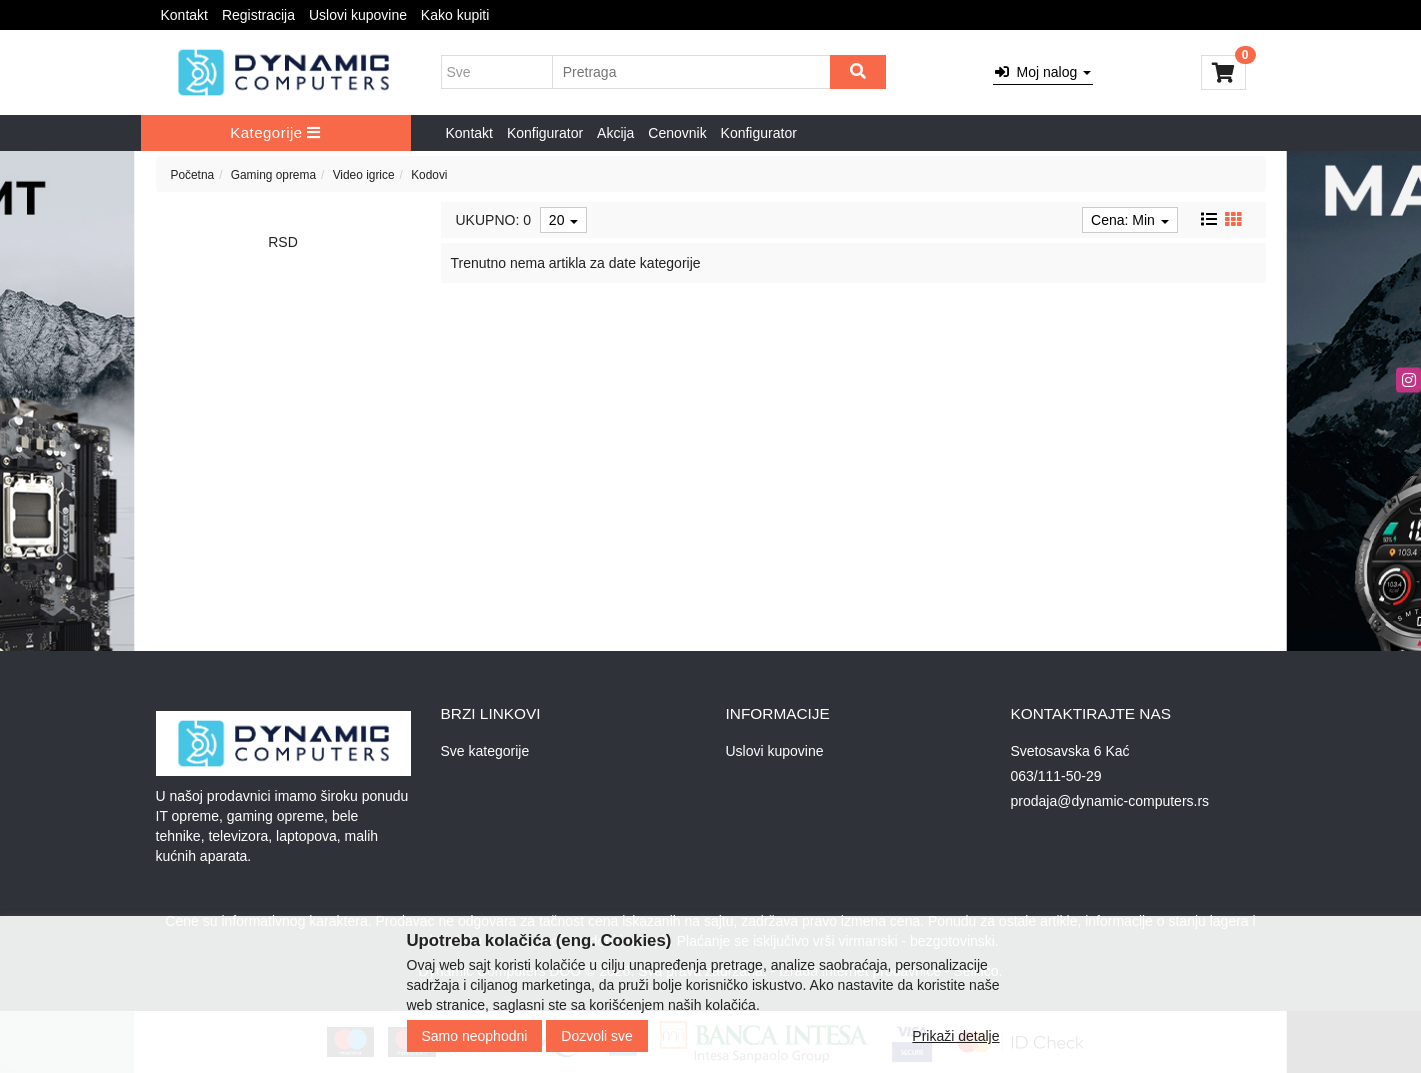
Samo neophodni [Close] (475, 1036)
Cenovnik (677, 133)
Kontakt (184, 15)
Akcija (615, 133)
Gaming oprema (273, 175)
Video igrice (364, 175)
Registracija (258, 15)
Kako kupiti (455, 15)
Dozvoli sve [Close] (597, 1036)
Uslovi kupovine (358, 15)
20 (563, 220)
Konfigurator (545, 133)
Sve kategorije (485, 751)
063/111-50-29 (1056, 776)
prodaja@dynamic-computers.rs (1110, 801)
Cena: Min (1130, 220)
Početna (193, 175)
